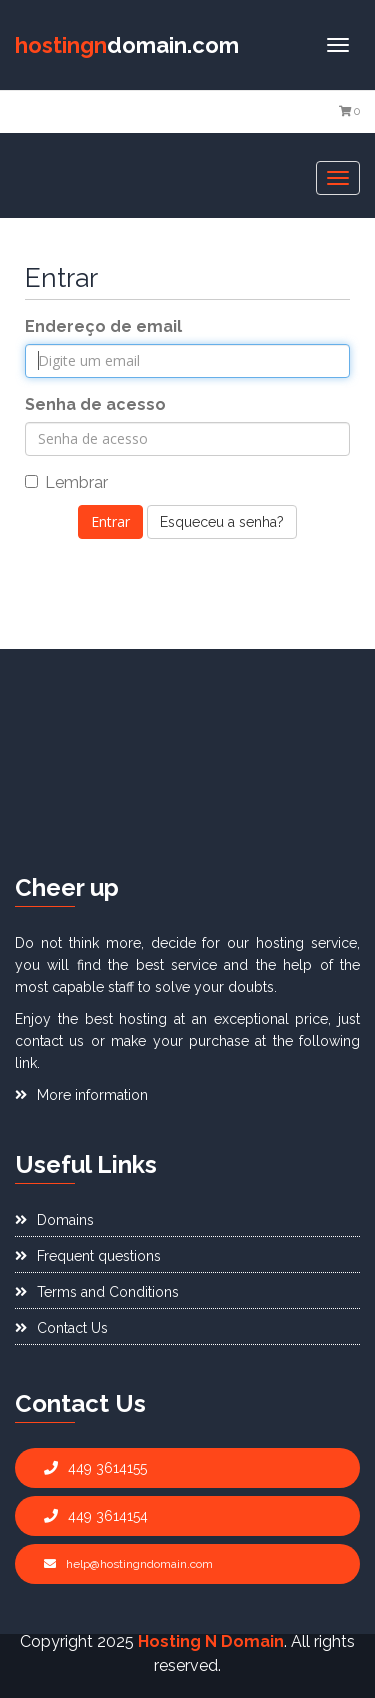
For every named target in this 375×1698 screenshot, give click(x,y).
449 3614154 (96, 1516)
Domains (54, 1220)
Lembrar (66, 482)
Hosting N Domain (211, 1641)
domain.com (127, 45)
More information (81, 1095)
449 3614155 (95, 1468)
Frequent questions (88, 1256)
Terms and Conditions (97, 1292)
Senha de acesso (95, 404)
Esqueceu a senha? (222, 522)
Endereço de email (103, 326)
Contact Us (61, 1328)
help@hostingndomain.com (128, 1564)
